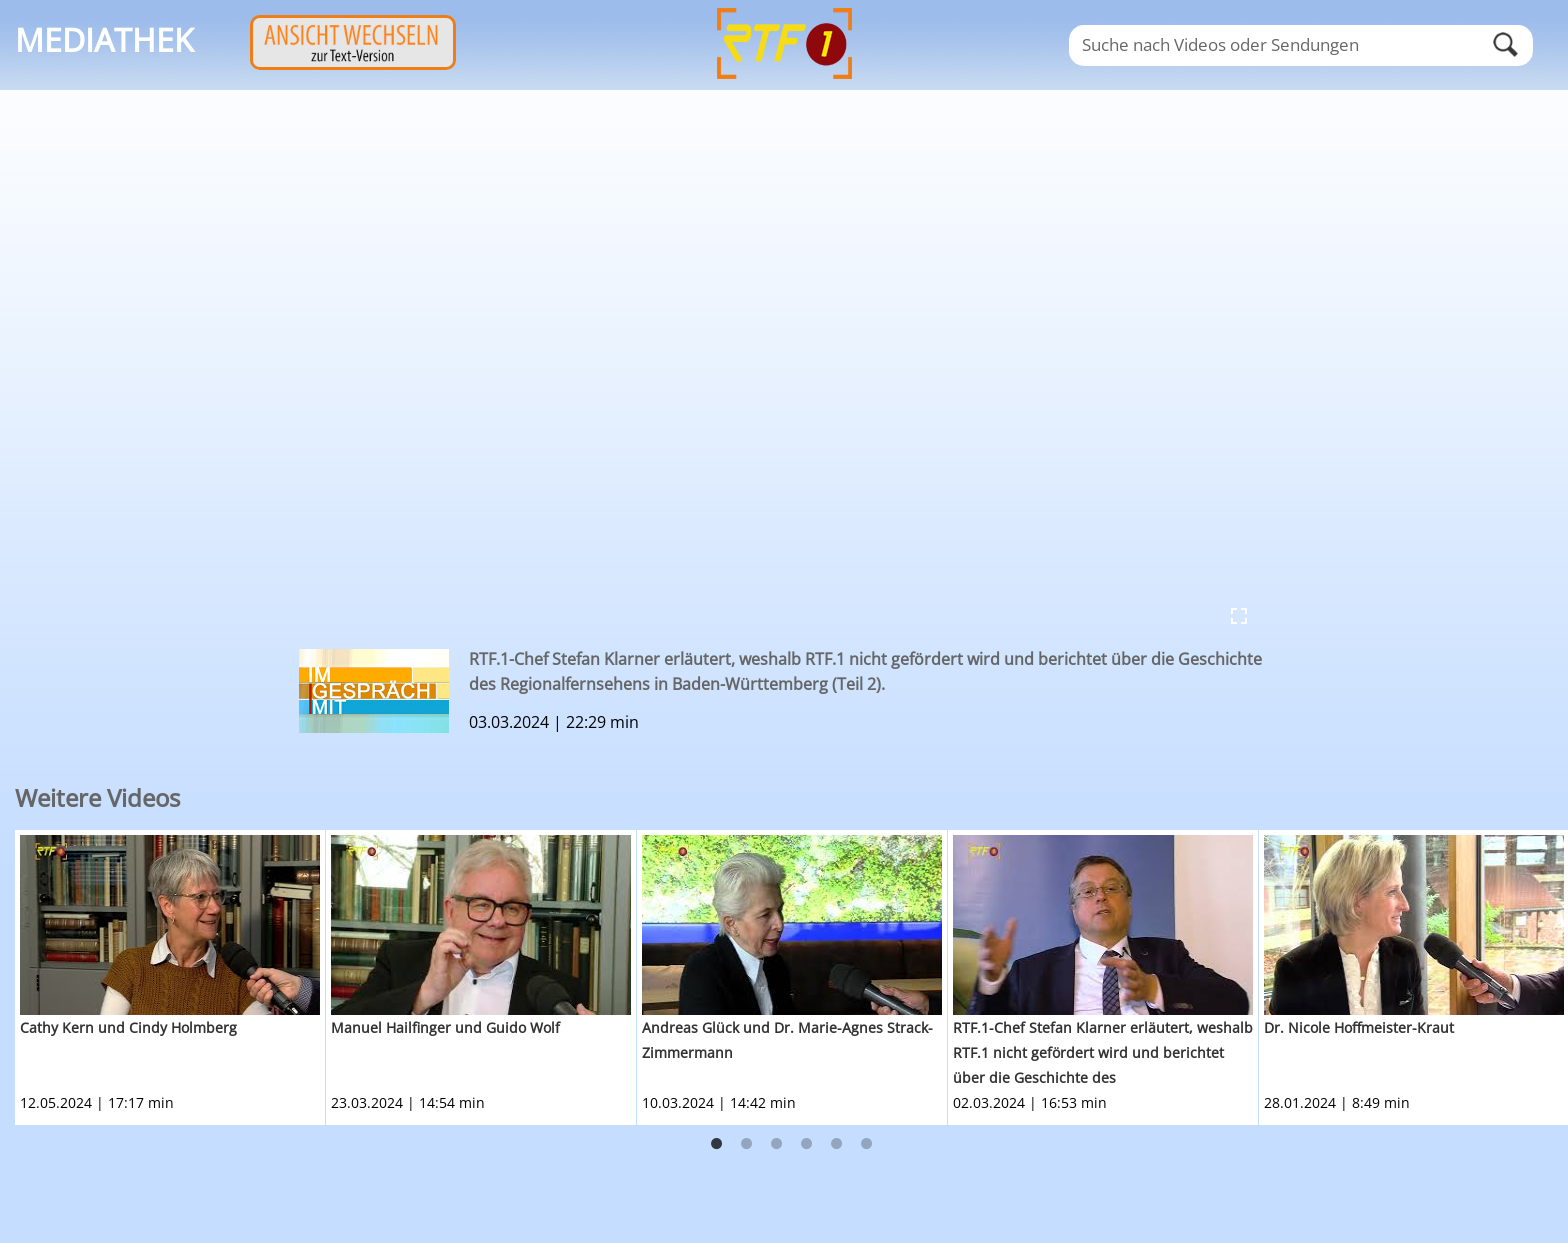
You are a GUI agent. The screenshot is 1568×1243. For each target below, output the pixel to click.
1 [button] (717, 1144)
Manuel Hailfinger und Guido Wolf (445, 1027)
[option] (170, 977)
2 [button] (747, 1144)
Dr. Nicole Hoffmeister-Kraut (1359, 1027)
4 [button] (807, 1144)
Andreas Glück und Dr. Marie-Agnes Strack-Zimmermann (787, 1040)
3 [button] (777, 1144)
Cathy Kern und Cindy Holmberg (128, 1027)
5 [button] (837, 1144)
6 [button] (867, 1144)
